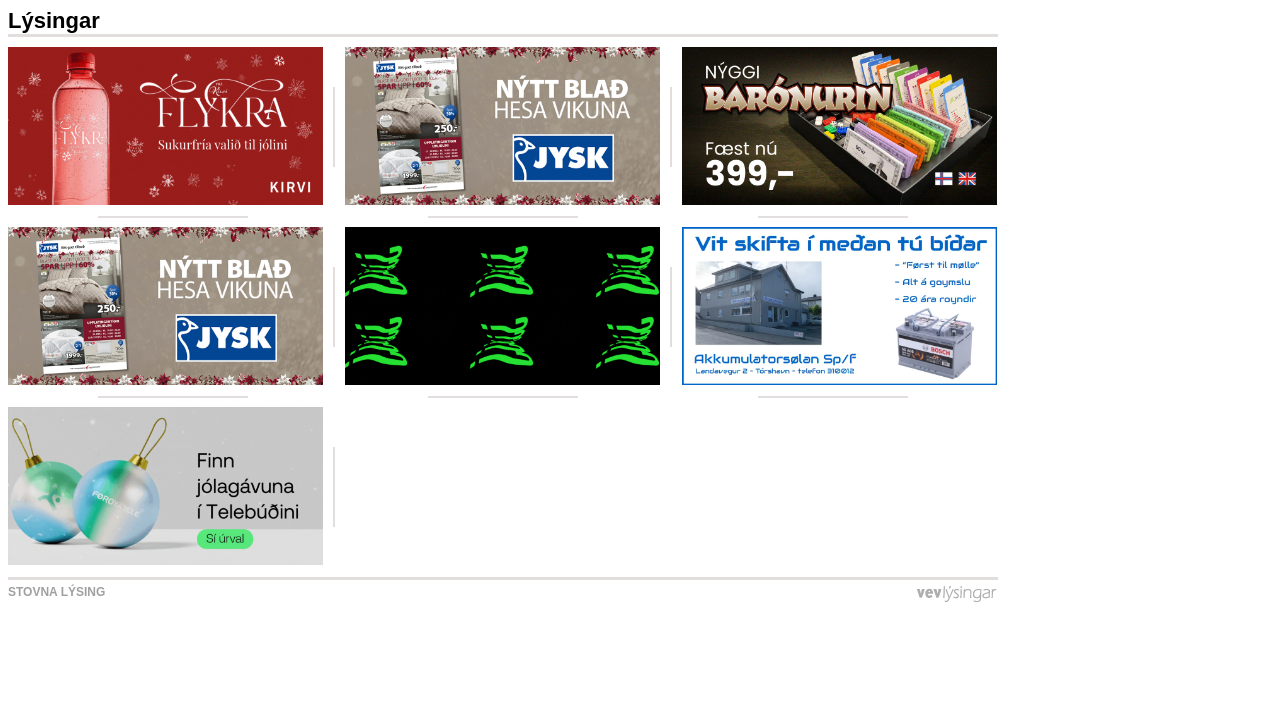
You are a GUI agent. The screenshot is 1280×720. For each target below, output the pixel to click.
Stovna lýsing (56, 592)
